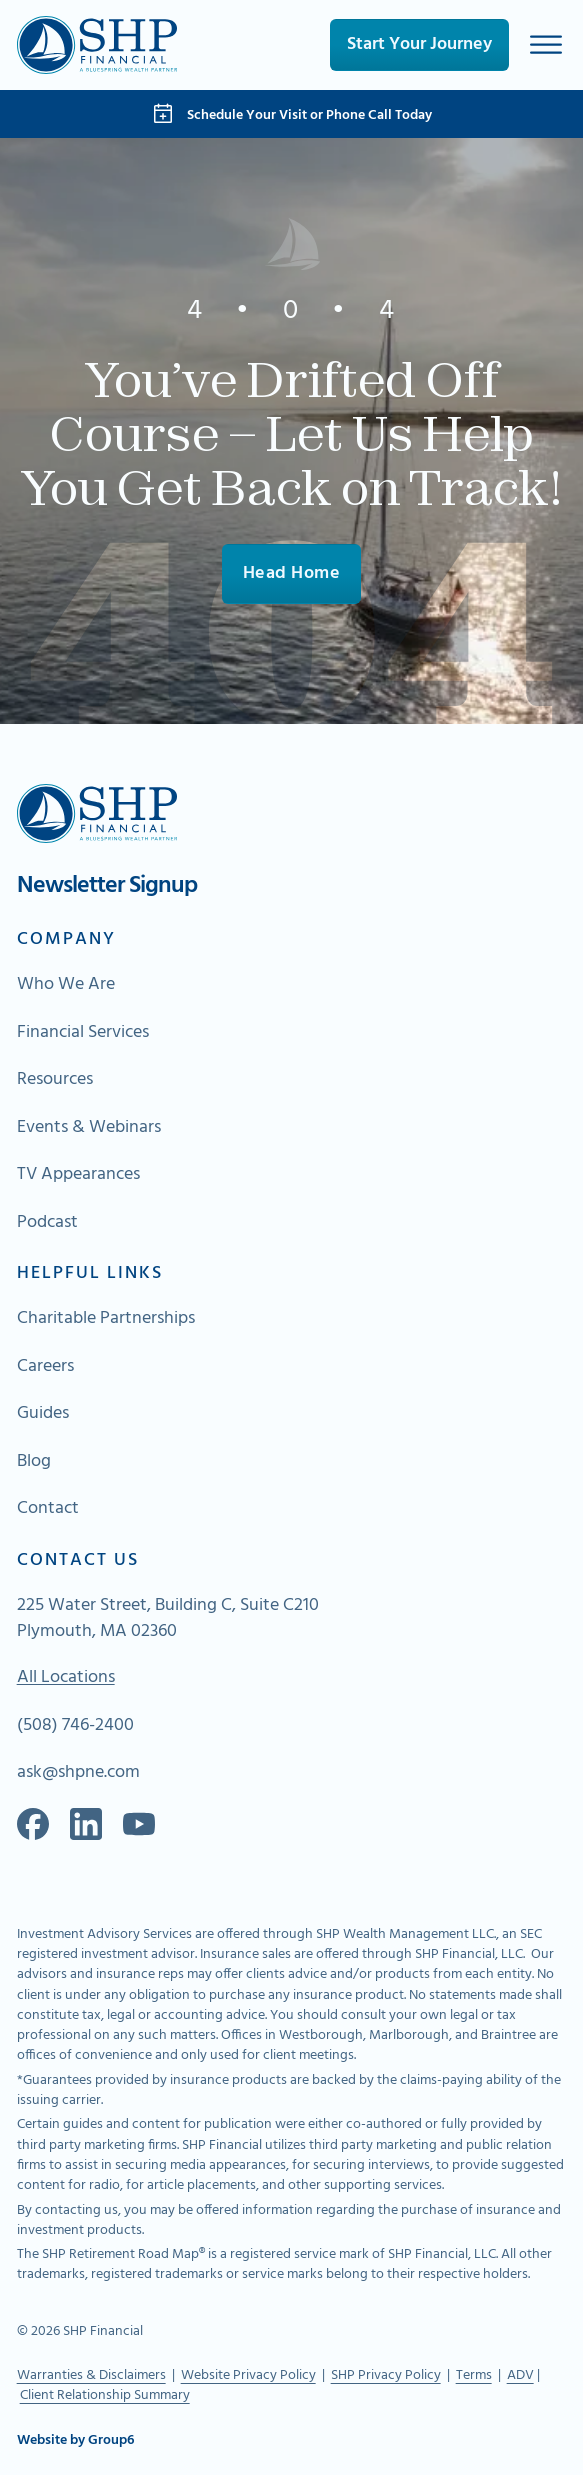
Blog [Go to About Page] (34, 1462)
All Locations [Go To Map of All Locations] (66, 1678)
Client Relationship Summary (105, 2395)
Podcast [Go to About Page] (47, 1223)
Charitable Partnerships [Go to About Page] (106, 1319)
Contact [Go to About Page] (48, 1509)
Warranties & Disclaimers (91, 2375)
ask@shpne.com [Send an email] (78, 1773)
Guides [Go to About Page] (43, 1414)
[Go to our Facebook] (33, 1824)
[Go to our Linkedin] (86, 1824)
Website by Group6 (75, 2441)
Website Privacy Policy (248, 2375)
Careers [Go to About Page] (45, 1367)
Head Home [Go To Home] (292, 573)
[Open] (546, 44)
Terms (474, 2375)
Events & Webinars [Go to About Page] (89, 1128)
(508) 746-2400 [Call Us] (75, 1726)
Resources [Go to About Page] (55, 1080)
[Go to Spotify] (139, 1824)
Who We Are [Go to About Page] (66, 985)
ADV (520, 2375)
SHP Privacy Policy (386, 2375)
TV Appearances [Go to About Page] (78, 1175)
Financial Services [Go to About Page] (83, 1033)
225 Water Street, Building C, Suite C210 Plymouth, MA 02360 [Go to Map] (168, 1619)
